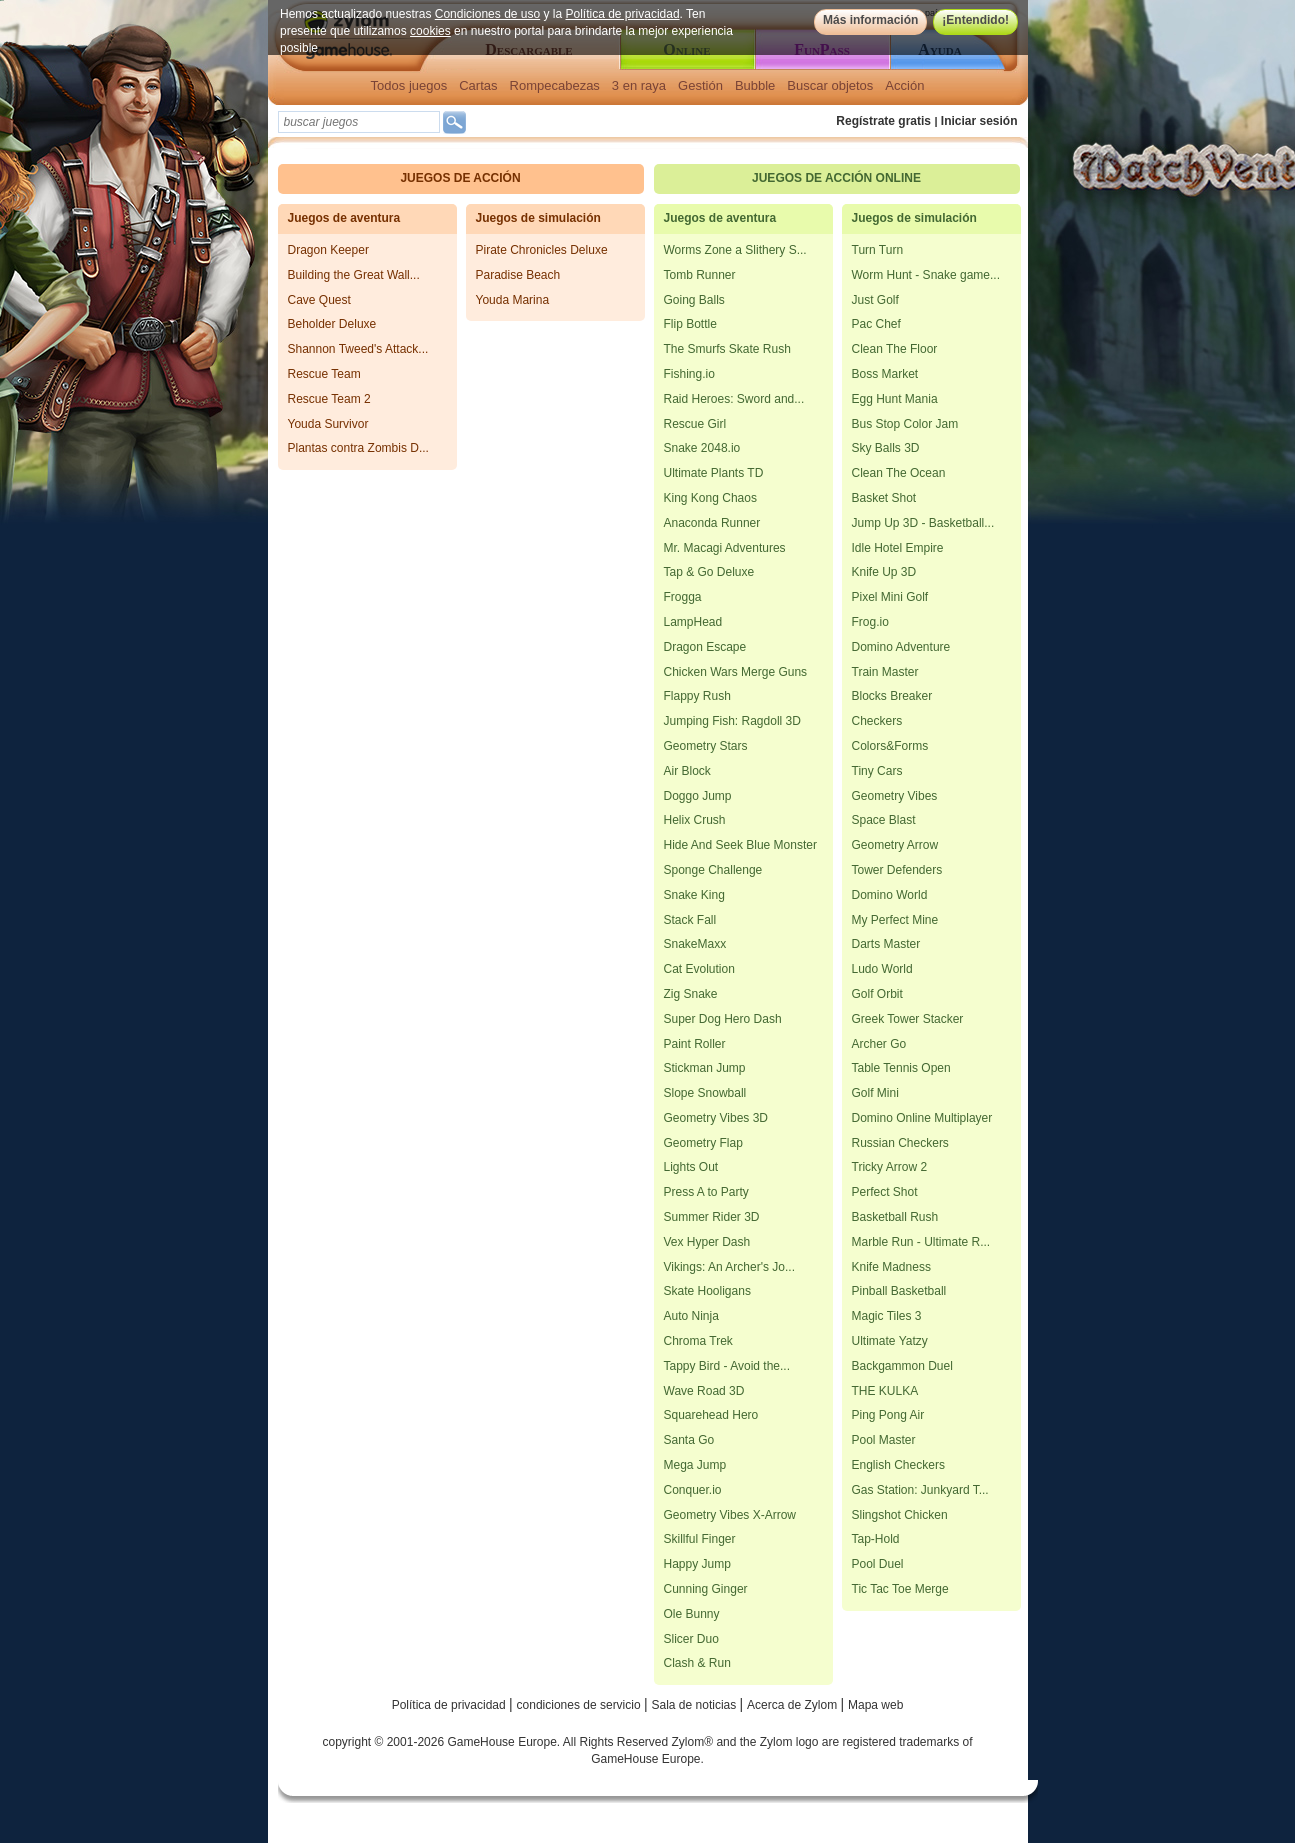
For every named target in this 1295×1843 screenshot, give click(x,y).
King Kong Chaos (710, 498)
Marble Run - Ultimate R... (921, 1242)
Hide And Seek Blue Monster (740, 845)
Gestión (700, 85)
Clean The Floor (895, 349)
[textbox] (359, 122)
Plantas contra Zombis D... (358, 448)
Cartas (478, 85)
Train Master (885, 672)
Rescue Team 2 (329, 399)
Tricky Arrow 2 (890, 1167)
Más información (869, 20)
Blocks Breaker (892, 696)
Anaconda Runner (712, 523)
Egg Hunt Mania (895, 399)
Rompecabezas (555, 85)
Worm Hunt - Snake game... (926, 275)
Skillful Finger (700, 1539)
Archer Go (879, 1044)
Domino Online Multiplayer (922, 1118)
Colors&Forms (890, 746)
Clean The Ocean (899, 473)
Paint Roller (695, 1044)
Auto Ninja (691, 1316)
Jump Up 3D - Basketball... (923, 523)
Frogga (683, 597)
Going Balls (694, 300)
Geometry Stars (706, 746)
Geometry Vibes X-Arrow (730, 1515)
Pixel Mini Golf (890, 597)
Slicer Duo (691, 1639)
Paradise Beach (518, 275)
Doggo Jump (698, 796)
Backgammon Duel (902, 1366)
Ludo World (882, 969)
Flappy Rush (697, 696)
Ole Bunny (692, 1614)
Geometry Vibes (895, 796)
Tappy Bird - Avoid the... (727, 1366)
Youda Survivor (328, 424)
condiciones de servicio (580, 1705)
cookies (430, 31)
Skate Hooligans (707, 1291)
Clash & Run (697, 1663)
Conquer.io (693, 1490)
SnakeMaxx (695, 944)
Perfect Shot (885, 1192)
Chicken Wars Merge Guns (736, 672)
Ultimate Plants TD (714, 473)
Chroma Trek (698, 1341)
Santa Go (689, 1440)
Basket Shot (884, 498)
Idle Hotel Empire (898, 548)
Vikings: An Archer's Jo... (729, 1267)
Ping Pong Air (888, 1415)
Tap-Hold (876, 1539)
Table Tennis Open (901, 1068)
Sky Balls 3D (886, 448)
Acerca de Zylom (793, 1705)
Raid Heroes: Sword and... (734, 399)
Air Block (687, 771)
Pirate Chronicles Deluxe (542, 250)
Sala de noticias (696, 1705)
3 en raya (639, 85)
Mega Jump (695, 1465)
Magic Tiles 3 (887, 1316)
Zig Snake (691, 994)
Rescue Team (324, 374)
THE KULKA (885, 1391)
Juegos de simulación (538, 218)
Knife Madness (891, 1267)
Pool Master (884, 1440)
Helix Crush (695, 820)
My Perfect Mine (895, 920)
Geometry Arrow (895, 845)
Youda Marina (513, 300)
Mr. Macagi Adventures (725, 548)
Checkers (877, 721)
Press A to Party (706, 1192)
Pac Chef (876, 324)
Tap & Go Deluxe (709, 572)
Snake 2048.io (702, 448)
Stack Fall (690, 920)
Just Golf (875, 300)
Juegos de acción (460, 178)
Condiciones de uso (486, 14)
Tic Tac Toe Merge (900, 1589)
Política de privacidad (622, 14)
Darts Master (886, 944)
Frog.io (870, 622)
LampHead (693, 622)
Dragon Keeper (328, 250)
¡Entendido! (975, 20)
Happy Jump (697, 1564)
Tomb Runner (700, 275)
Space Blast (884, 820)
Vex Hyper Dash (707, 1242)
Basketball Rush (895, 1217)
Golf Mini (875, 1093)
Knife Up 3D (884, 572)
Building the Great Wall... (354, 275)
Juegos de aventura (344, 218)
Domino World (890, 895)
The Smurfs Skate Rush (727, 349)
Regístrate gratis (883, 121)
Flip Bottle (690, 324)
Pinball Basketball (899, 1291)
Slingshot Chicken (900, 1515)
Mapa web (875, 1705)
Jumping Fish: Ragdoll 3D (732, 721)
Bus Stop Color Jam (905, 424)
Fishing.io (689, 374)
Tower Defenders (897, 870)
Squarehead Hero (711, 1415)
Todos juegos (409, 85)
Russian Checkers (900, 1143)
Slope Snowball (705, 1093)
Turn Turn (878, 250)
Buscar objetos (830, 85)
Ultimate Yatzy (890, 1341)
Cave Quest (319, 300)
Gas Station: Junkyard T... (920, 1490)
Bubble (755, 85)
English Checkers (898, 1465)
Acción (904, 85)
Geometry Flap (703, 1143)
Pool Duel (878, 1564)
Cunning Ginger (706, 1589)
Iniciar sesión (979, 121)
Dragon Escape (705, 647)
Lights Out (691, 1167)
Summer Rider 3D (712, 1217)
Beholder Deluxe (332, 324)
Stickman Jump (705, 1068)
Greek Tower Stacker (908, 1019)
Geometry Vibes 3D (716, 1118)
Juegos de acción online (836, 178)
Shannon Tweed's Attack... (358, 349)
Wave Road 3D (704, 1391)
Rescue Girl (695, 424)
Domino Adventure (901, 647)
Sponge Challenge (713, 870)
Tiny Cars (877, 771)
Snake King (694, 895)
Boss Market (885, 374)
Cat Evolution (699, 969)
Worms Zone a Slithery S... (735, 250)
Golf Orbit (877, 994)
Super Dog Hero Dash (723, 1019)
